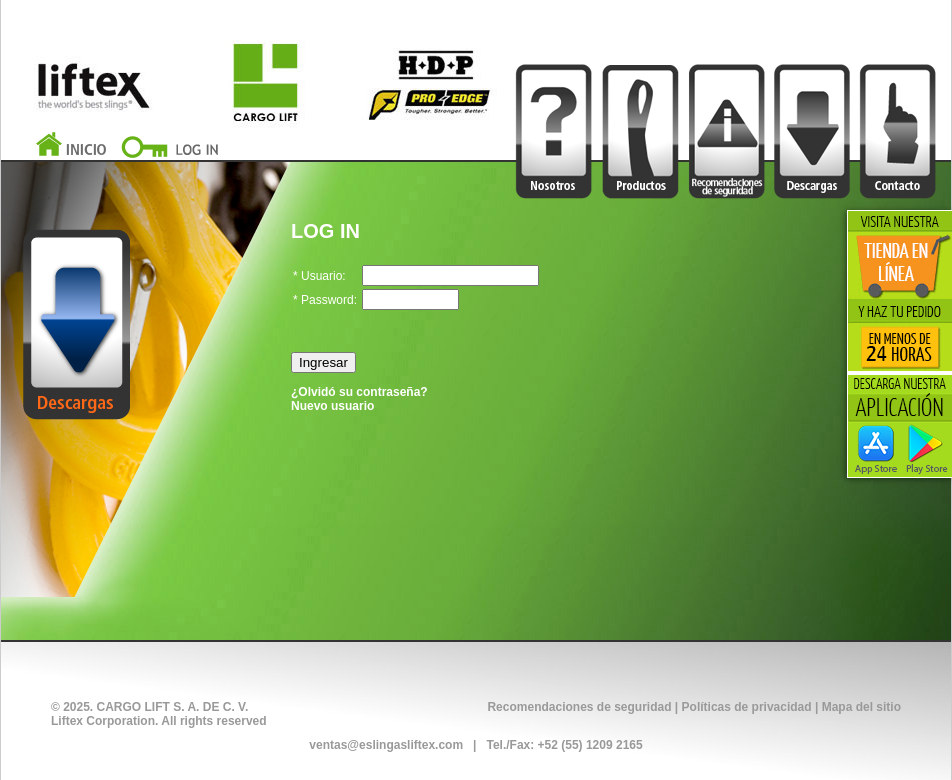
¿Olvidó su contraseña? (359, 392)
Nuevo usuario (332, 406)
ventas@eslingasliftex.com (386, 745)
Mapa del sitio (861, 707)
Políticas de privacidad (747, 707)
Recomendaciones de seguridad (579, 707)
